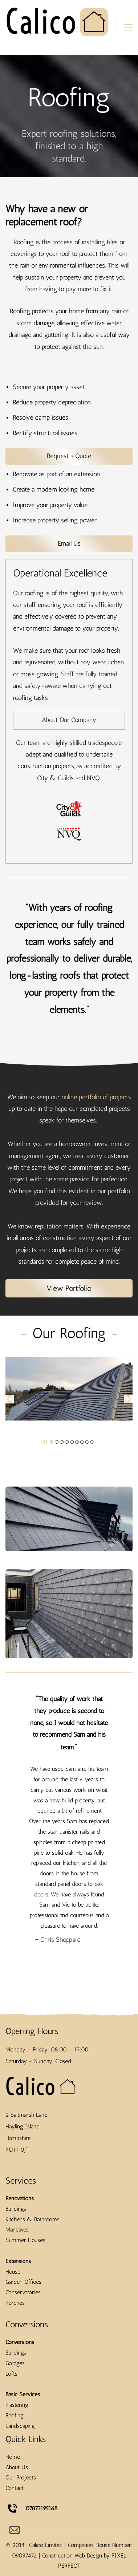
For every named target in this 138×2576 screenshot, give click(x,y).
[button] (9, 1399)
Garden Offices (23, 2354)
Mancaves (17, 2302)
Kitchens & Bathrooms (32, 2291)
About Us (16, 2539)
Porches (15, 2375)
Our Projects (20, 2550)
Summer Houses (25, 2312)
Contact (14, 2560)
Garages (15, 2435)
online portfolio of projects (96, 1097)
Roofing (14, 2488)
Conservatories (23, 2364)
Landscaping (20, 2498)
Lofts (11, 2446)
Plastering (16, 2477)
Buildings (15, 2281)
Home (12, 2529)
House (12, 2344)
